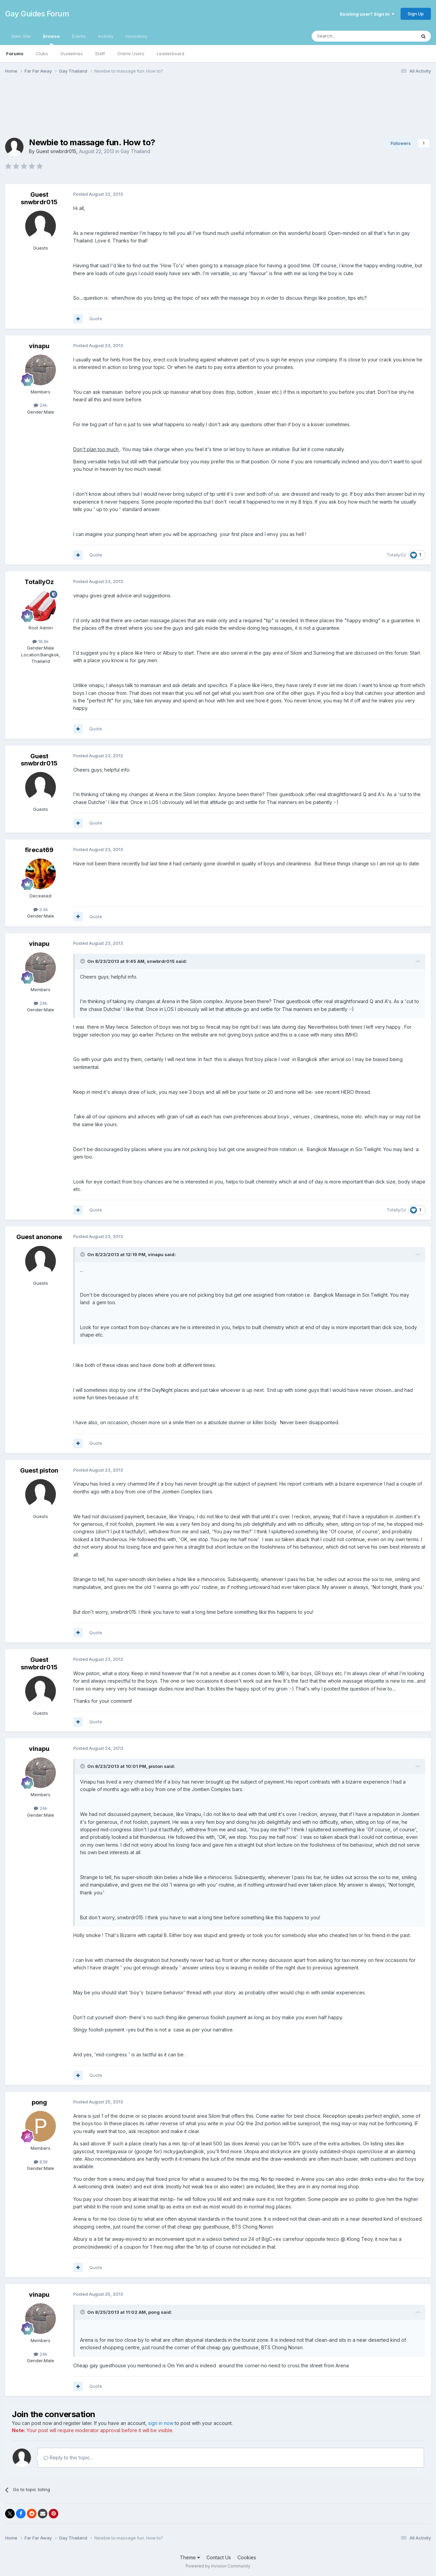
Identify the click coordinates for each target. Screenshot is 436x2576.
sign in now (160, 2423)
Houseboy (136, 36)
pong (39, 2102)
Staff (100, 53)
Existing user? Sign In (367, 14)
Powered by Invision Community (218, 2565)
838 (41, 2161)
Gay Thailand (135, 151)
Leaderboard (170, 53)
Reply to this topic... (68, 2457)
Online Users (130, 53)
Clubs (42, 53)
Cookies (246, 2557)
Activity (105, 36)
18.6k (40, 641)
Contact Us (218, 2557)
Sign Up (416, 13)
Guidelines (71, 53)
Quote (95, 318)
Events (79, 36)
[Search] (346, 36)
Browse (51, 39)
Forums (15, 53)
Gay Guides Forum (37, 13)
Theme (190, 2557)
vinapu (39, 345)
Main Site (21, 36)
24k (40, 405)
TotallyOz (396, 554)
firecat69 (39, 849)
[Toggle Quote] (83, 961)
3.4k (40, 909)
